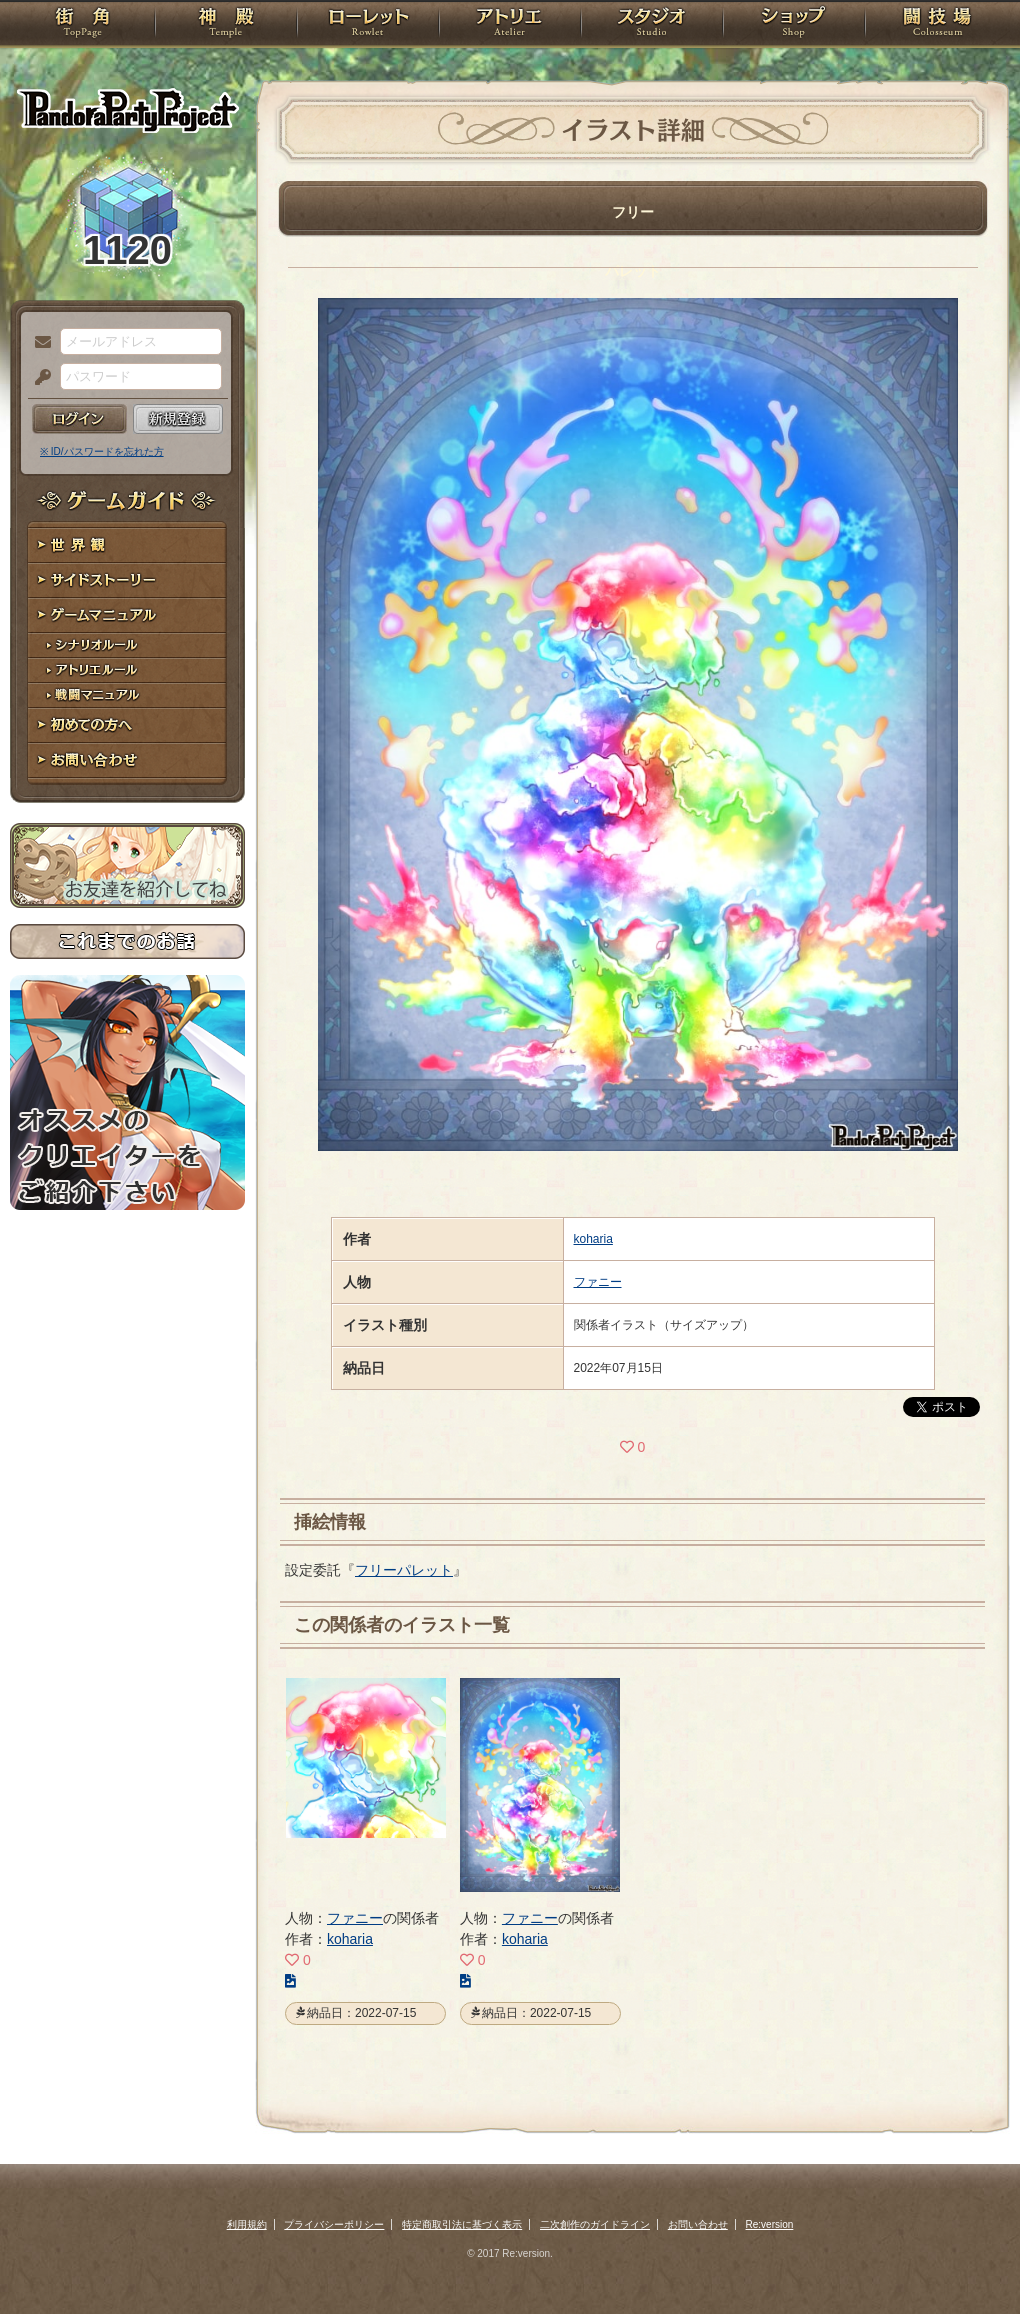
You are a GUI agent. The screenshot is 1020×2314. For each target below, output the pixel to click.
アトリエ (510, 25)
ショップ (794, 25)
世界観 (127, 545)
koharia (593, 1239)
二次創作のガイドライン (595, 2224)
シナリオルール (127, 645)
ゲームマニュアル (127, 615)
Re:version (770, 2224)
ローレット (368, 25)
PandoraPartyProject (127, 110)
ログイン (79, 419)
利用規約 (247, 2224)
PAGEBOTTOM (970, 2259)
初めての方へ (127, 725)
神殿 (226, 25)
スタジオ (652, 25)
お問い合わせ (127, 760)
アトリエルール (127, 670)
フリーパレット (404, 1570)
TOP (82, 25)
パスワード (38, 378)
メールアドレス (38, 343)
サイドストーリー (127, 580)
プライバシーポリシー (334, 2224)
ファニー (598, 1282)
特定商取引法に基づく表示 (462, 2224)
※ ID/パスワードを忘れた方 (102, 451)
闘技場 (937, 25)
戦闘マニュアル (127, 695)
